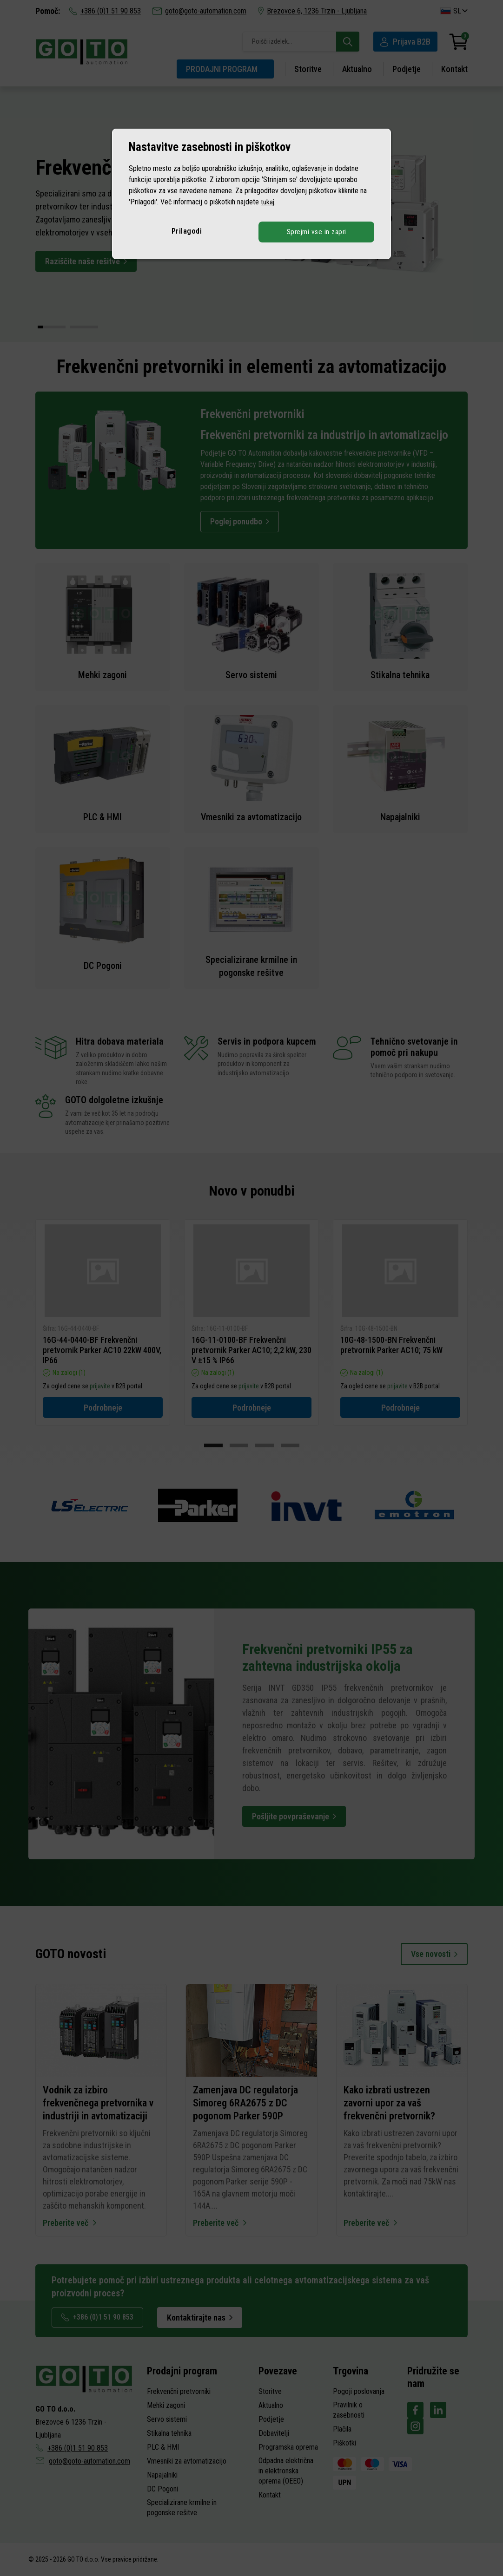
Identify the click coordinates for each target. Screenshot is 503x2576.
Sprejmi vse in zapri (316, 231)
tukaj (268, 201)
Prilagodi (187, 231)
